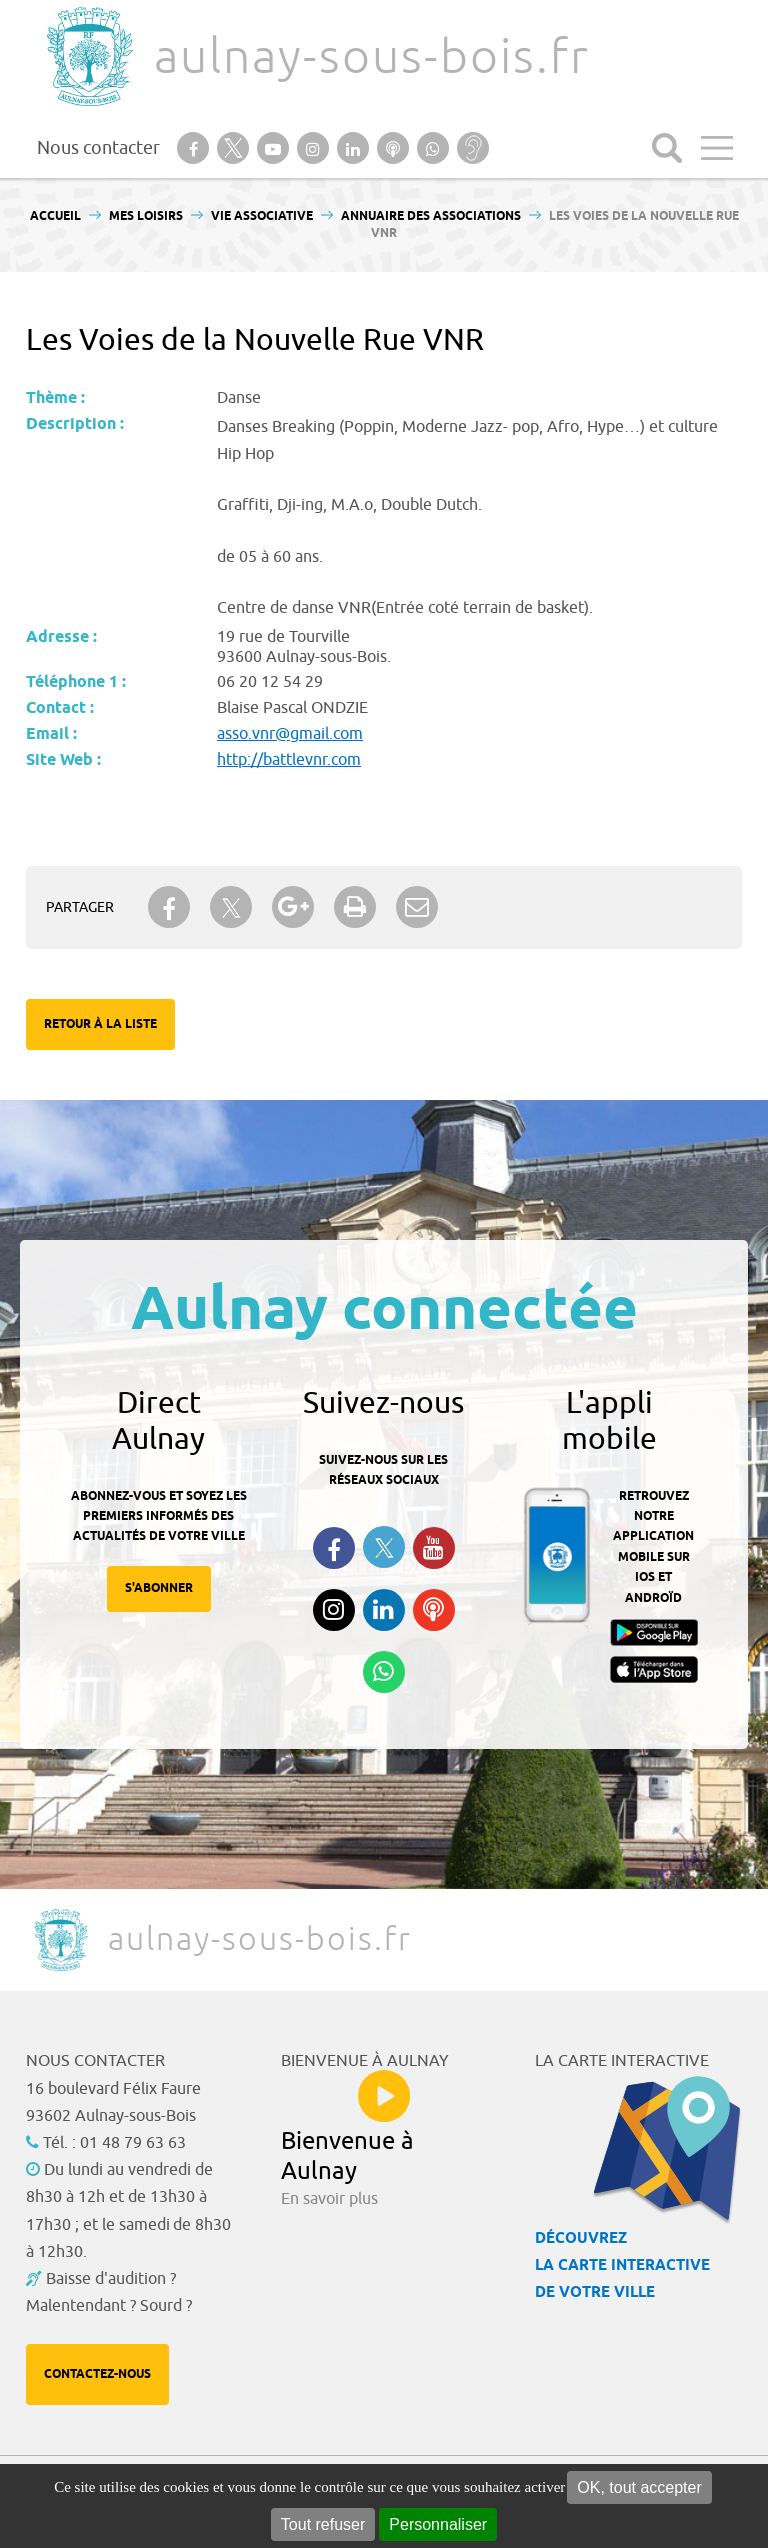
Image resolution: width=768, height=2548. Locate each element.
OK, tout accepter (639, 2487)
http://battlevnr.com (289, 760)
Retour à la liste (100, 1024)
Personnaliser (438, 2524)
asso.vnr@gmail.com (290, 734)
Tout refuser (323, 2524)
